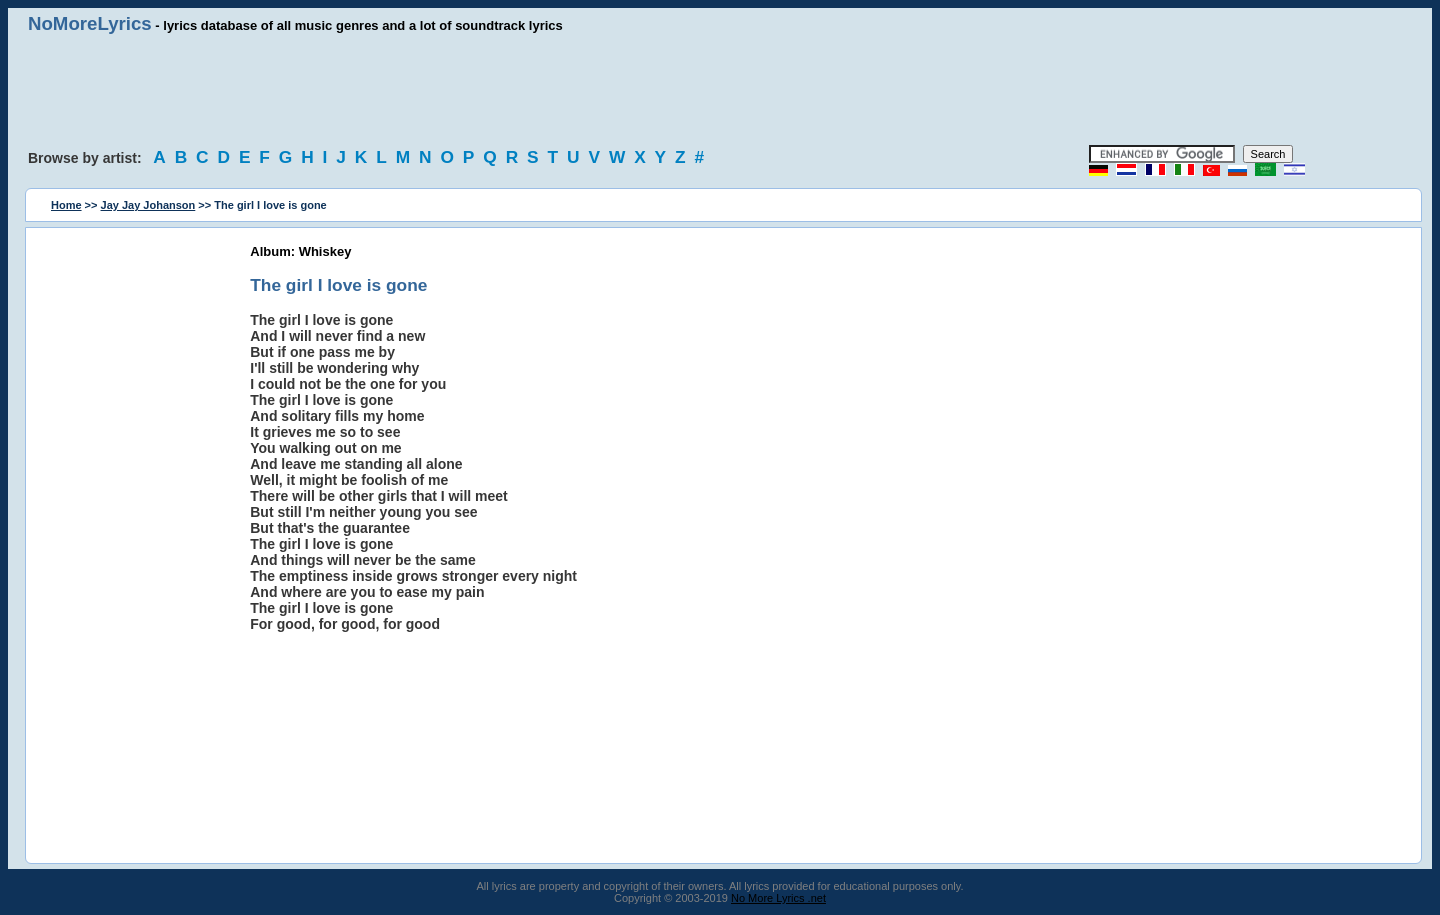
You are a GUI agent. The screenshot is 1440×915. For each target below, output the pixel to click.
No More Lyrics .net (778, 898)
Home (66, 205)
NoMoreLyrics (90, 23)
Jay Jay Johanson (148, 205)
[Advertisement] (720, 90)
